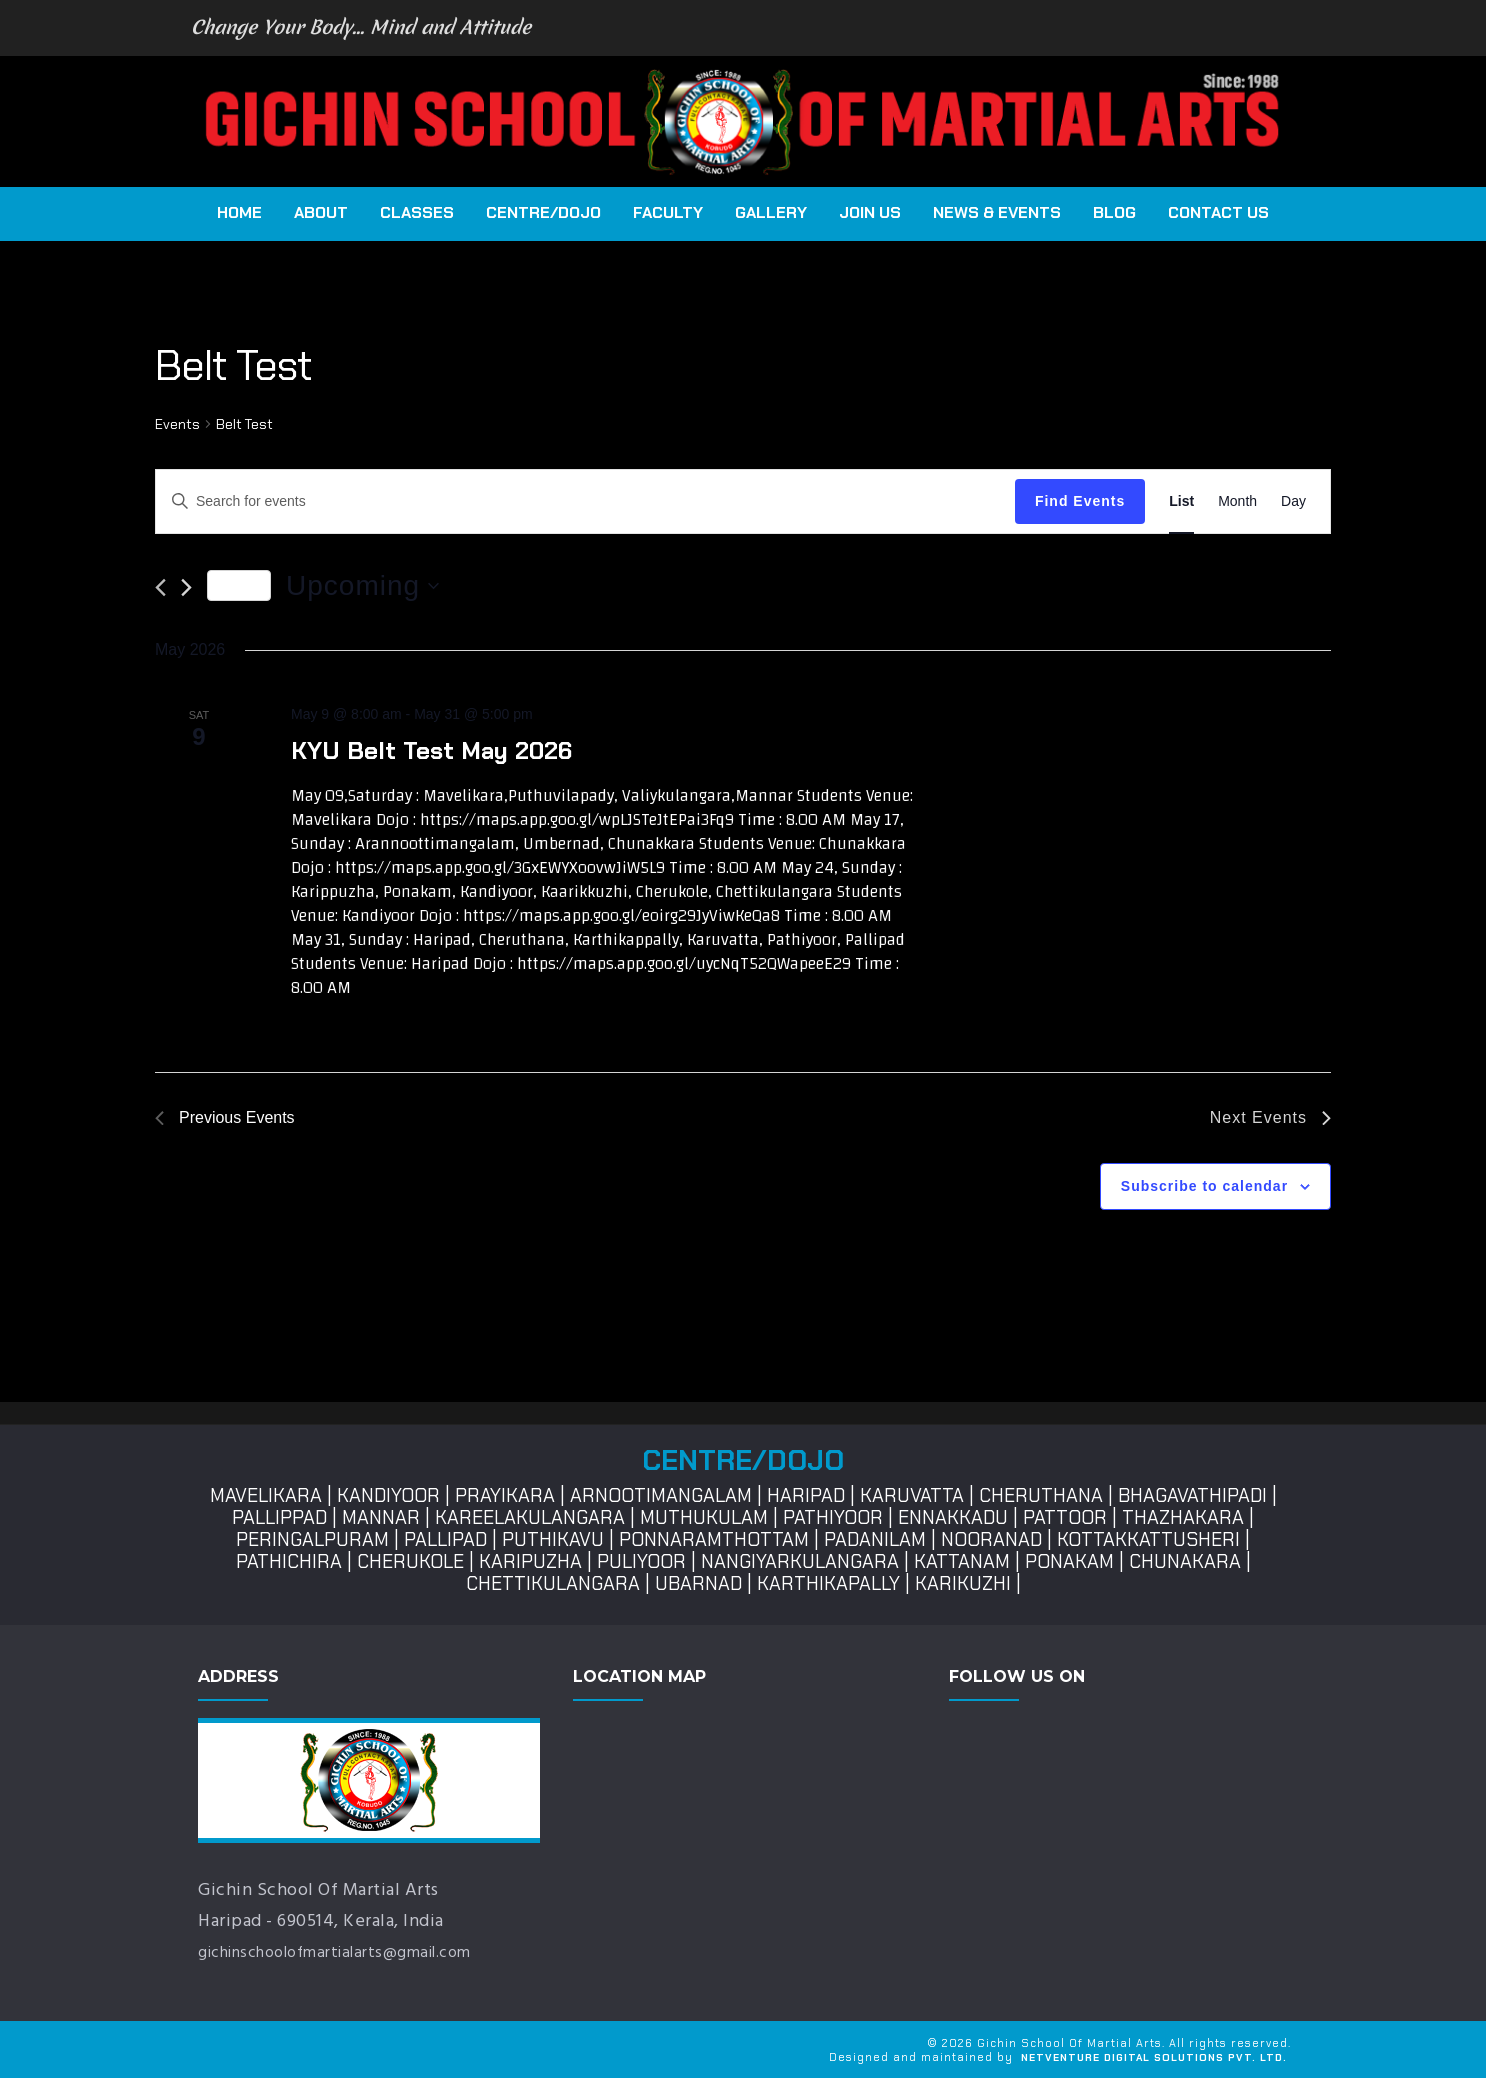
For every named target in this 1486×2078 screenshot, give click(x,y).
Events (177, 424)
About (321, 212)
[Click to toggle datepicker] (362, 586)
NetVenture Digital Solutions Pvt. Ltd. (1154, 2057)
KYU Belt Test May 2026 (431, 750)
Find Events (1080, 501)
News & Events (997, 212)
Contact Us (1218, 212)
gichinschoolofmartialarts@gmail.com (352, 1952)
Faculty (668, 212)
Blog (1114, 212)
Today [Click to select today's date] (239, 585)
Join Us (870, 212)
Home (239, 212)
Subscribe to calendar (1204, 1186)
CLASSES (417, 212)
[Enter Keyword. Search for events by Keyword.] (585, 501)
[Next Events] (186, 587)
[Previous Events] (160, 587)
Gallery (771, 212)
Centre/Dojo (543, 212)
